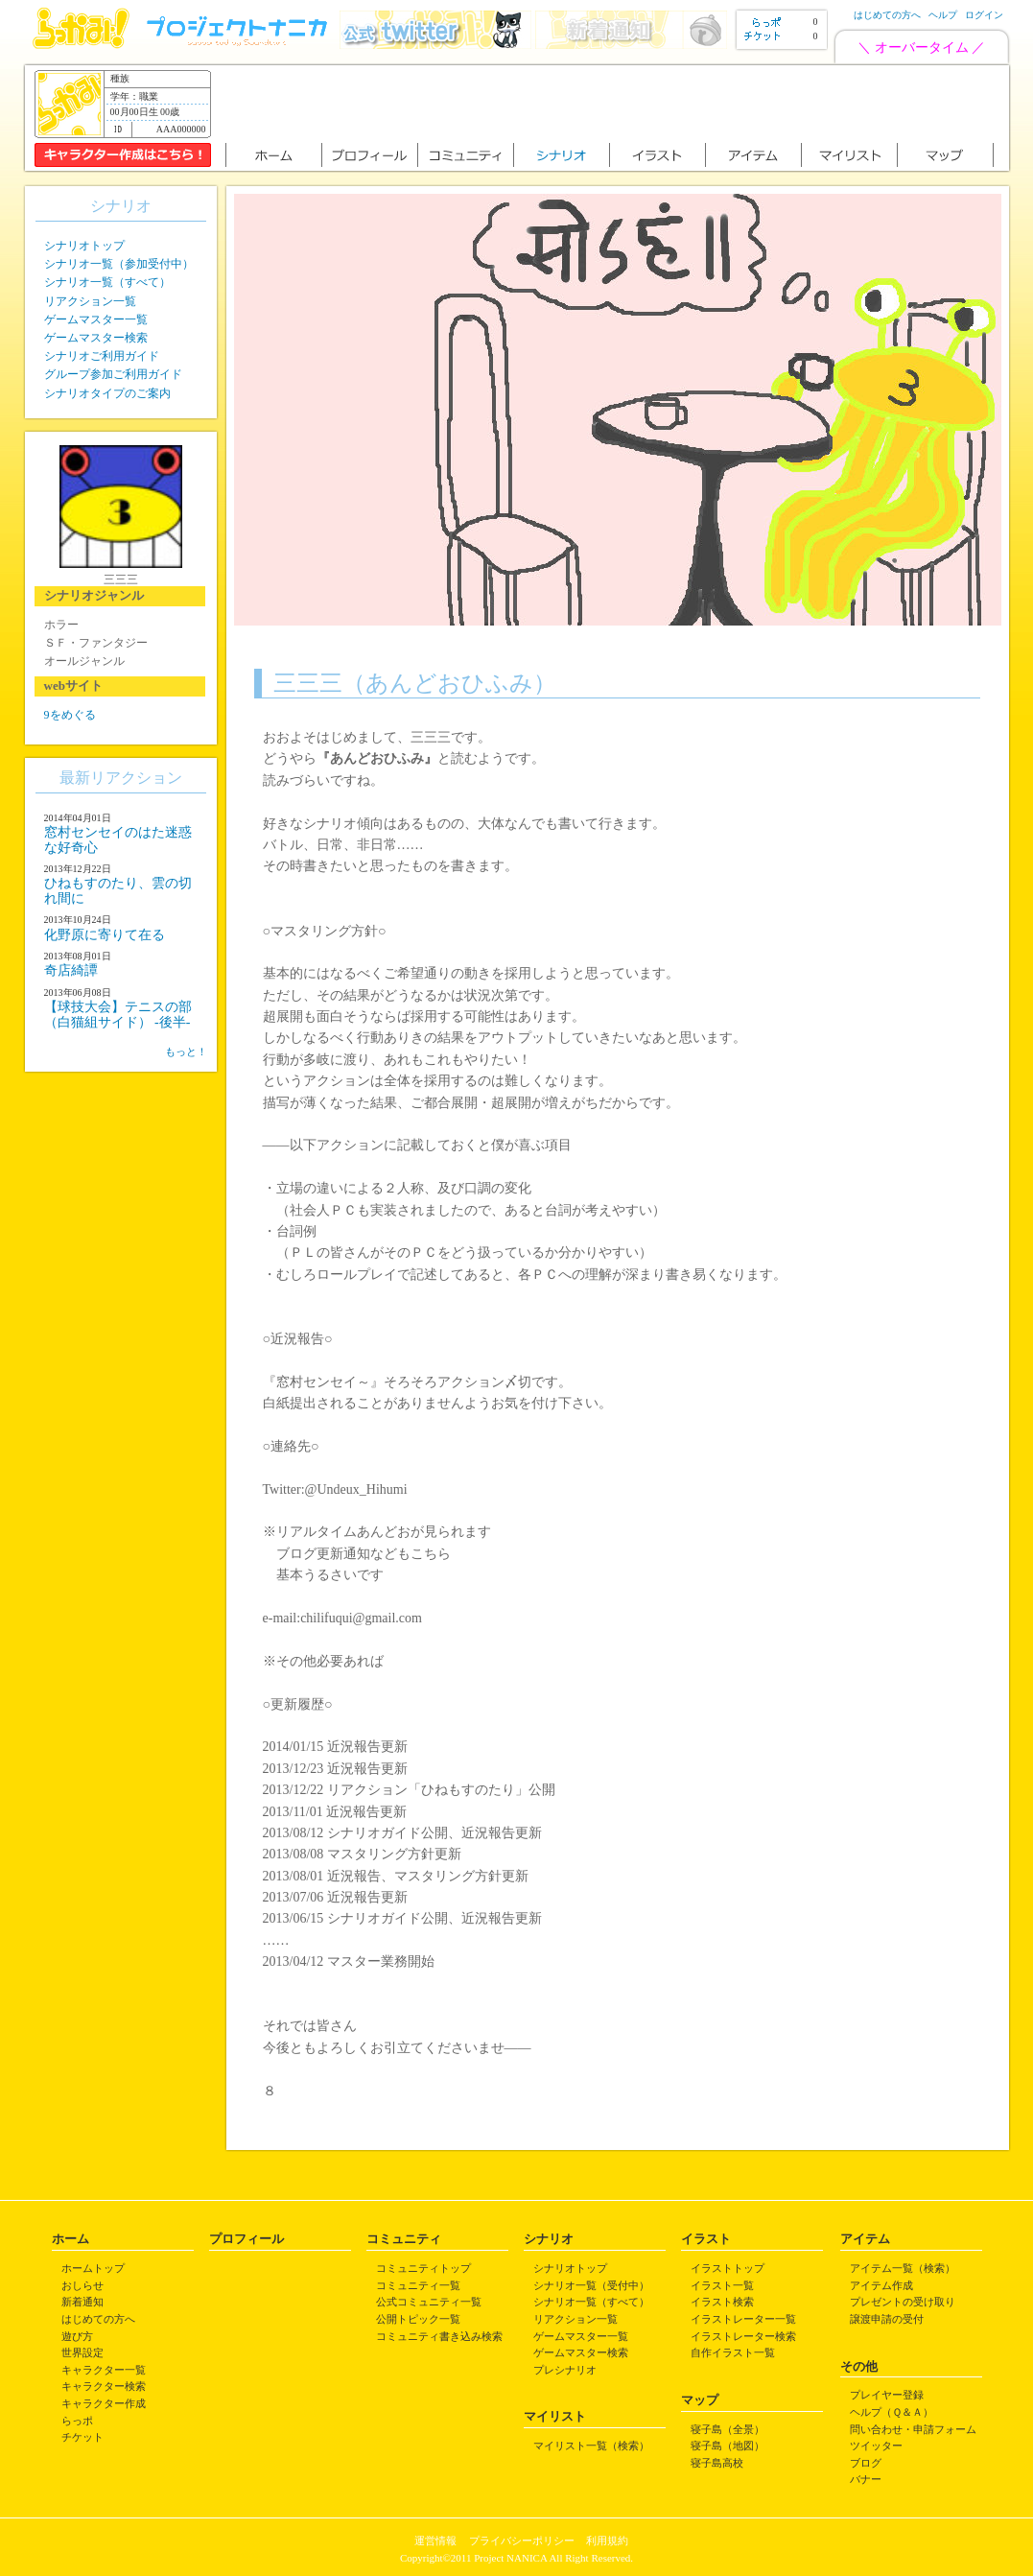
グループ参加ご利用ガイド (113, 374)
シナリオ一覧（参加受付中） (119, 264)
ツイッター (876, 2445)
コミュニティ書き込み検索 (439, 2336)
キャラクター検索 (103, 2386)
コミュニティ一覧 (418, 2285)
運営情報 (435, 2540)
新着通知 (82, 2301)
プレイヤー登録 (887, 2394)
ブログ (865, 2463)
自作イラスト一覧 (733, 2352)
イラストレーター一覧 (743, 2319)
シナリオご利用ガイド (101, 356)
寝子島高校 (717, 2463)
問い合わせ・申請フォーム (913, 2429)
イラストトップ (727, 2268)
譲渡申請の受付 (887, 2319)
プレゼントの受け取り (902, 2301)
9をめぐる (70, 714)
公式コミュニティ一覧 (428, 2301)
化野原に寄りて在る (104, 935)
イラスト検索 (722, 2301)
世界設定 (82, 2352)
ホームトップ (93, 2268)
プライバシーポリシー (522, 2540)
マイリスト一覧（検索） (591, 2445)
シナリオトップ (84, 245)
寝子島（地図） (727, 2445)
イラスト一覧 (722, 2285)
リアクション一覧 (90, 301)
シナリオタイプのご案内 (107, 393)
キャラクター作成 (103, 2403)
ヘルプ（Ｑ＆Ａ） (891, 2412)
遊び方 (77, 2336)
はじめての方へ (887, 15)
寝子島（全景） (727, 2429)
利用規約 (607, 2540)
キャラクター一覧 (103, 2369)
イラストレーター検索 (743, 2336)
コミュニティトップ (423, 2268)
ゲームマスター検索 (96, 337)
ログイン (984, 15)
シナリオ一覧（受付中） (591, 2285)
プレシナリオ (565, 2369)
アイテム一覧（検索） (902, 2268)
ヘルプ (942, 15)
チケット (82, 2437)
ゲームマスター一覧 (96, 319)
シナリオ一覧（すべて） (107, 282)
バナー (865, 2479)
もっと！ (186, 1051)
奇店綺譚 (71, 970)
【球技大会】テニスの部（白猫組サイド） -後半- (118, 1014)
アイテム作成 (881, 2285)
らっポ (77, 2420)
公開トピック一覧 (418, 2319)
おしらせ (82, 2285)
